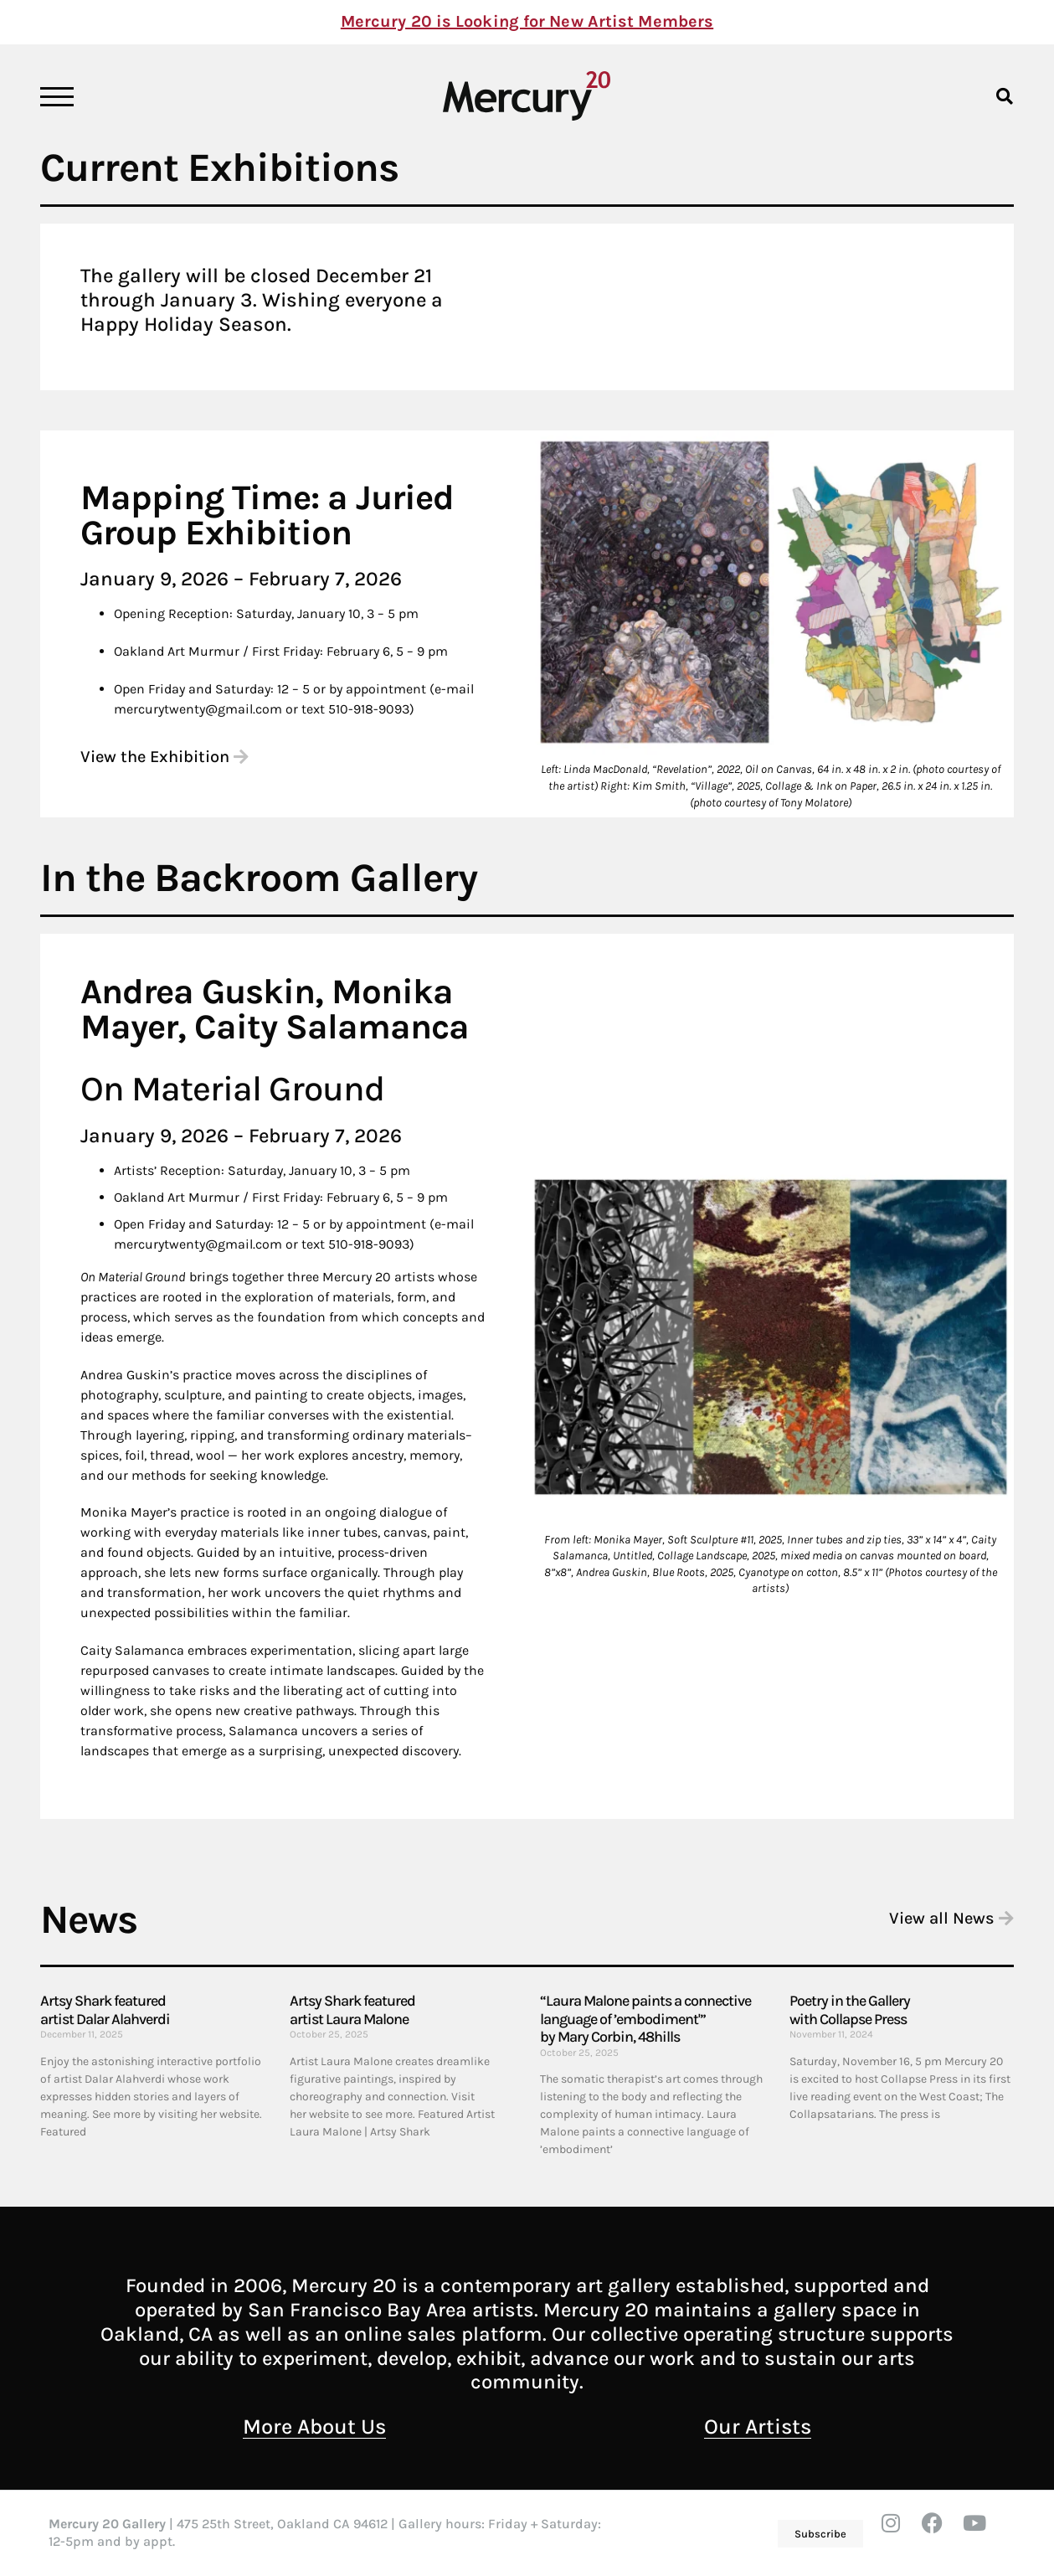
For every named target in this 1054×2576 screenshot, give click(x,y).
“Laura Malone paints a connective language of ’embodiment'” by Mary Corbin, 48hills (645, 2018)
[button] (1005, 96)
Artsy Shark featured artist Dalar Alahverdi (105, 2009)
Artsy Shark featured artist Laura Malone (352, 2009)
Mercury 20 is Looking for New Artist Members (527, 21)
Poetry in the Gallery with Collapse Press (849, 2009)
